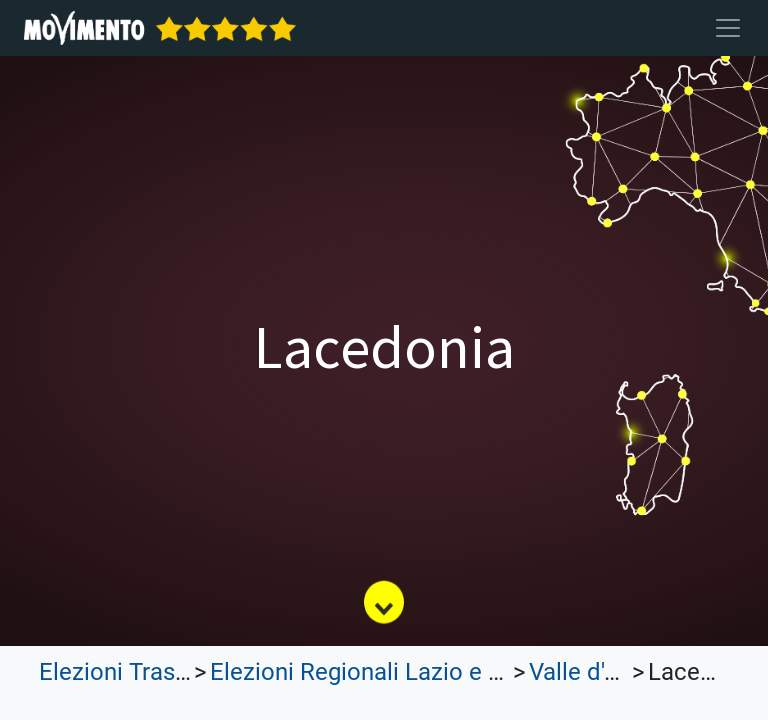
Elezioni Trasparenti (144, 672)
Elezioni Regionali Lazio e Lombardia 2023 (435, 672)
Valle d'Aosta (598, 672)
